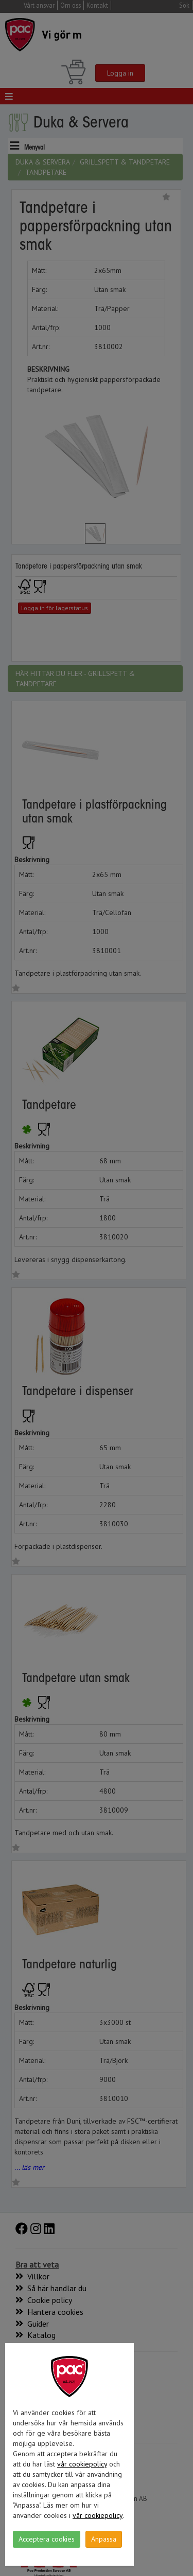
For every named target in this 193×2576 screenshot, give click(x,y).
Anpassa (103, 2539)
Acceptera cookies (47, 2539)
